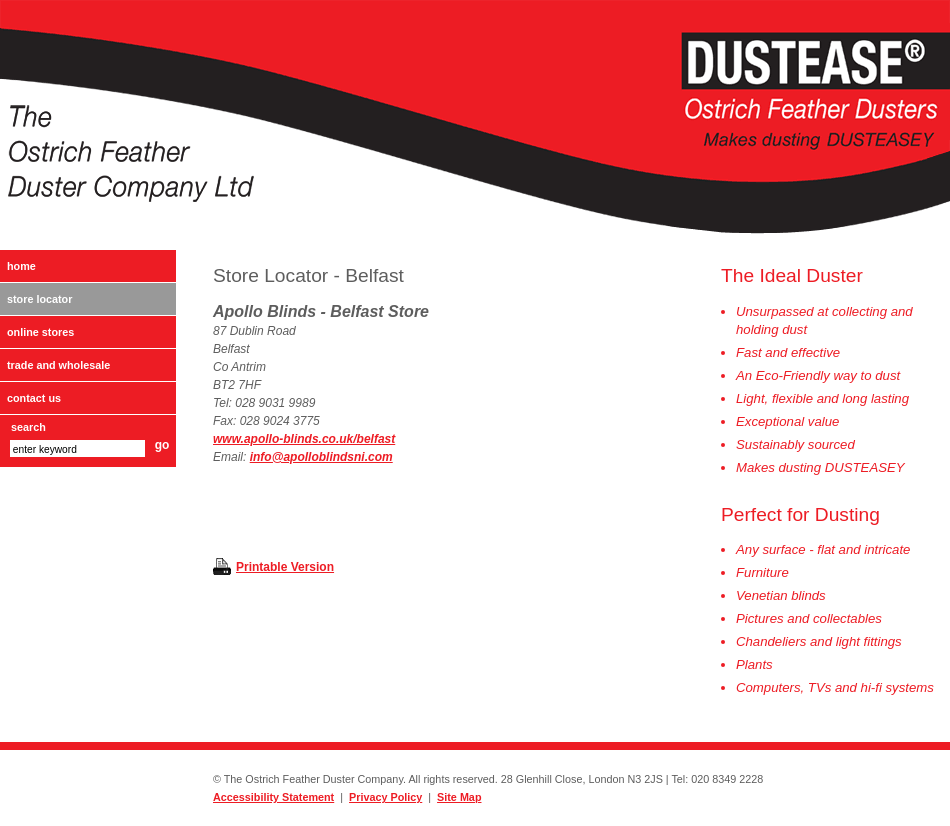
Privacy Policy (385, 797)
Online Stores (40, 332)
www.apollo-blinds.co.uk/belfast (304, 439)
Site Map (459, 797)
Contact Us (34, 398)
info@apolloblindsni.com (321, 457)
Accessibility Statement (273, 797)
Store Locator (39, 299)
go (162, 445)
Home (21, 266)
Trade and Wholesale (58, 365)
